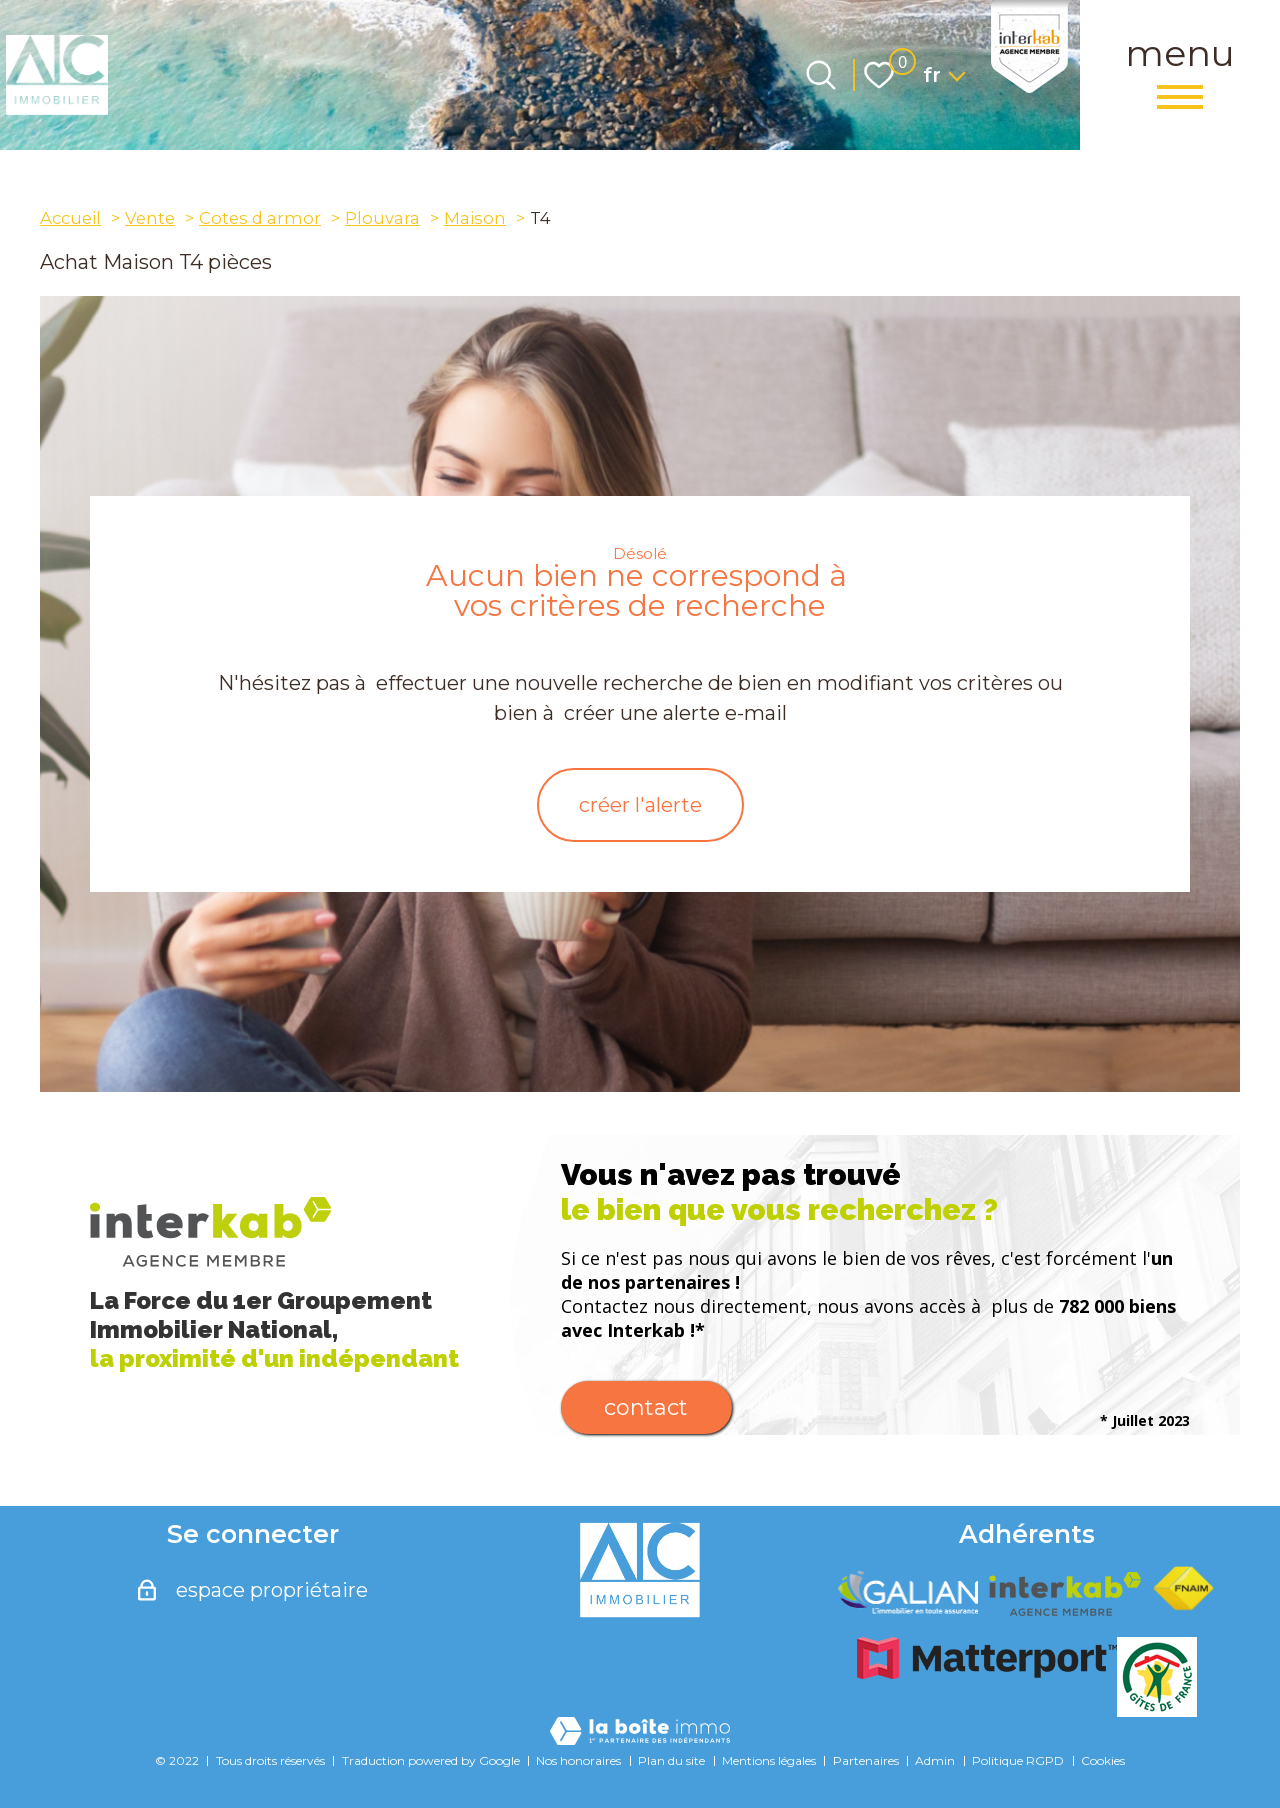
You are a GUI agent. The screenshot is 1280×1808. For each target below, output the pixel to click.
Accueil (70, 218)
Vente (150, 218)
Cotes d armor (260, 218)
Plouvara (382, 218)
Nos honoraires (578, 1760)
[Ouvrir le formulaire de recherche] (821, 75)
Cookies (1103, 1760)
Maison (475, 218)
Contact (646, 1407)
